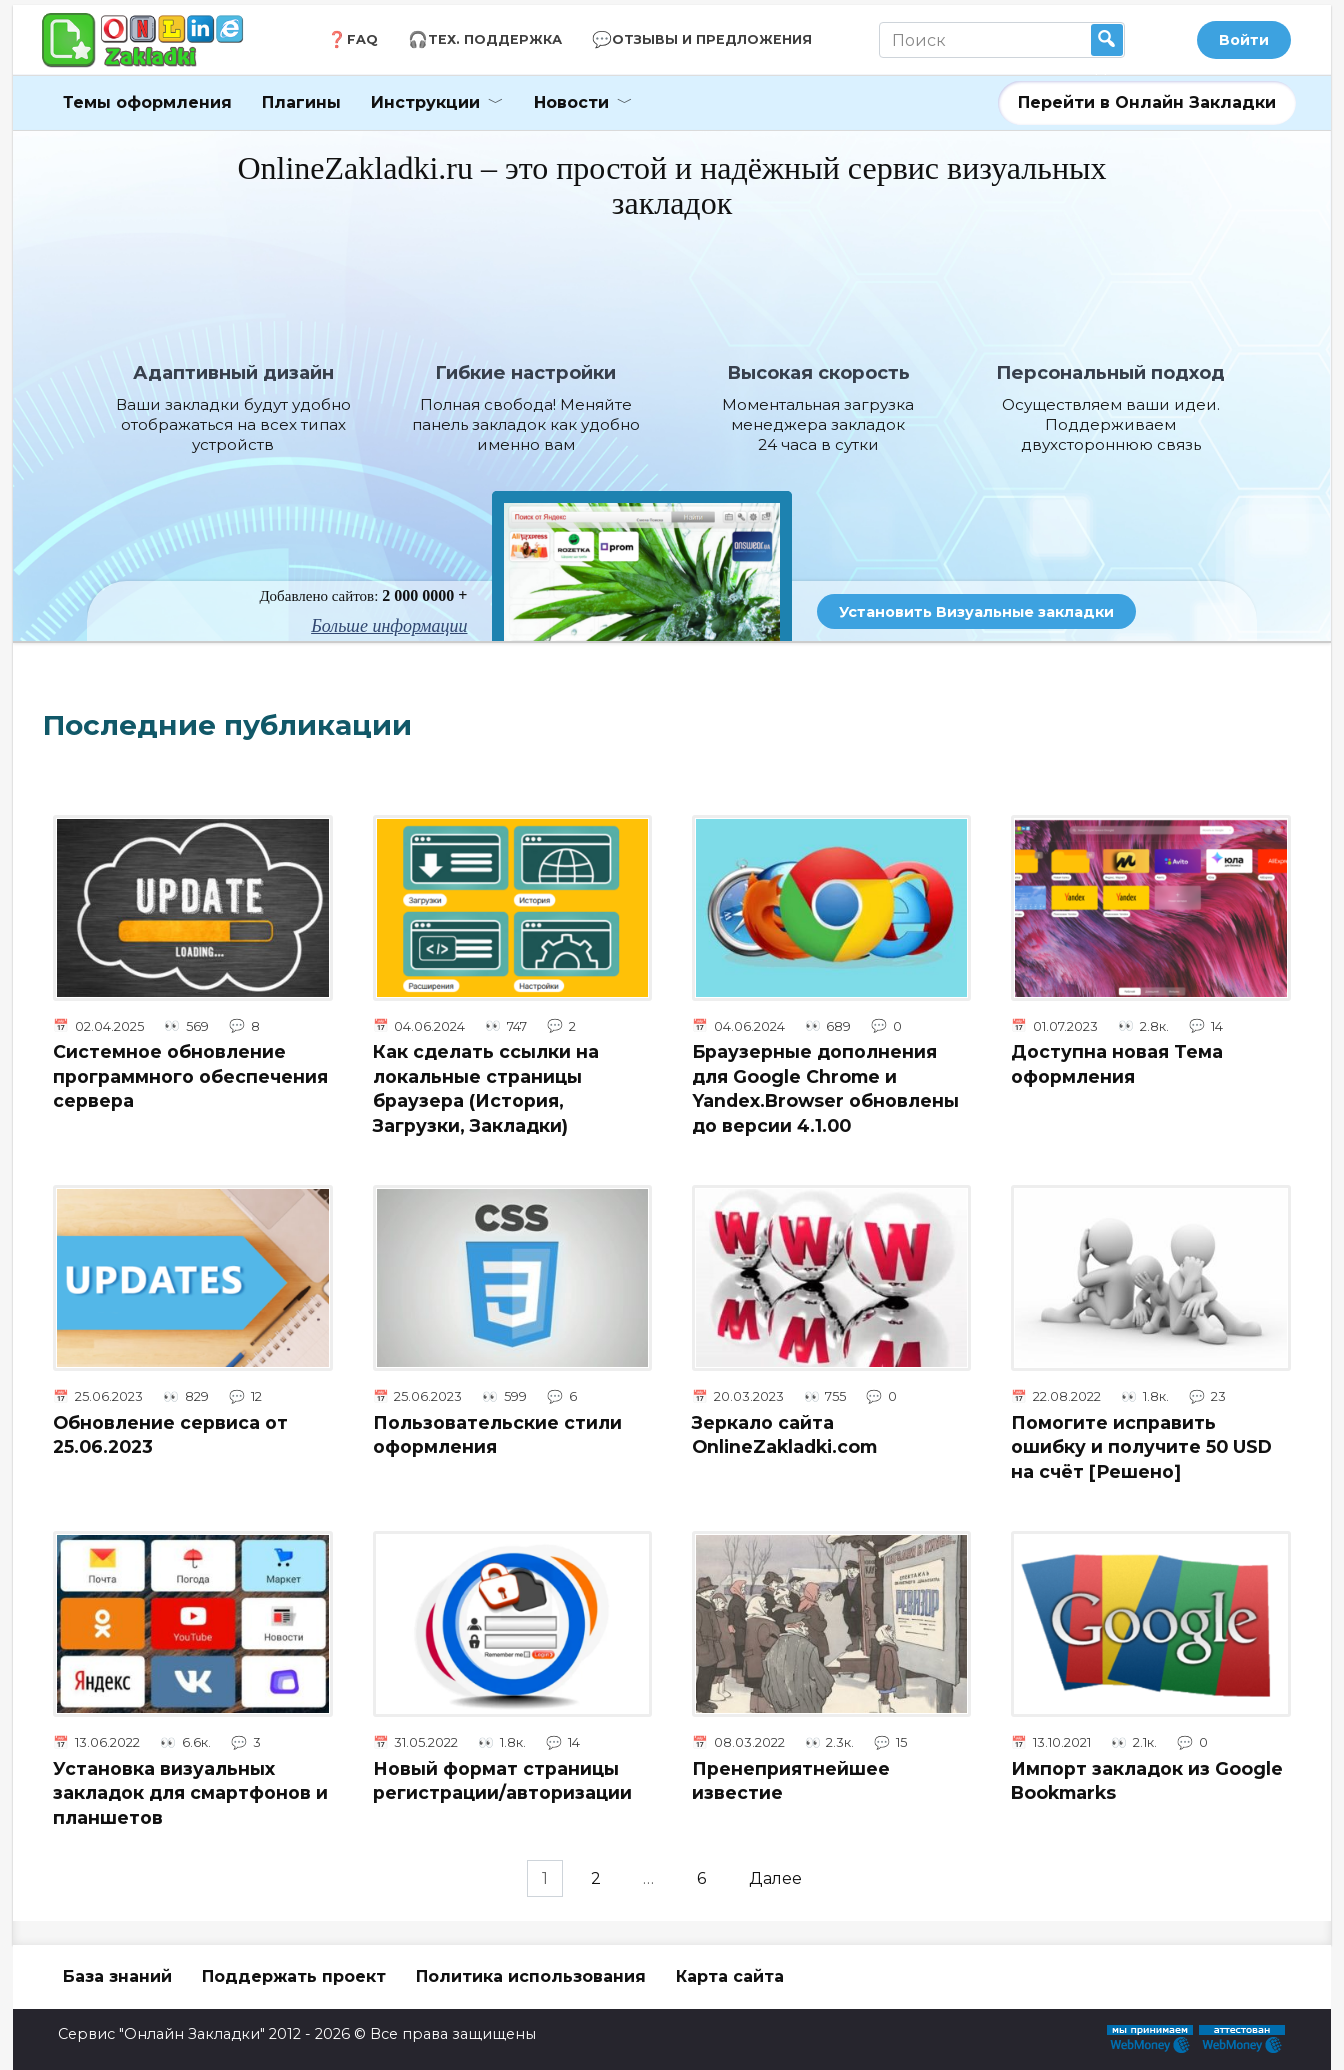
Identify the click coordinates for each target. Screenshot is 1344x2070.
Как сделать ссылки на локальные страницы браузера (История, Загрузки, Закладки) (486, 1088)
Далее (781, 1878)
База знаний (117, 1976)
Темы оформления (147, 102)
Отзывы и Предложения (712, 39)
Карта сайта (730, 1976)
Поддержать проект (294, 1976)
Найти (1107, 40)
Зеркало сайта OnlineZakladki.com (784, 1434)
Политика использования (531, 1976)
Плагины (301, 102)
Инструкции (425, 102)
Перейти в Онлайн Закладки (1147, 102)
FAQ (362, 39)
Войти (1244, 40)
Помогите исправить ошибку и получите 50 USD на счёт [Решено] (1141, 1446)
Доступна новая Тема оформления (1117, 1064)
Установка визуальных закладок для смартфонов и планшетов (190, 1793)
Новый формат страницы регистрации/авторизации (502, 1781)
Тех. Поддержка (495, 39)
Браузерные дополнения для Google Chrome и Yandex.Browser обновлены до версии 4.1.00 (825, 1088)
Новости (571, 102)
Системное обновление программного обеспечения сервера (190, 1076)
